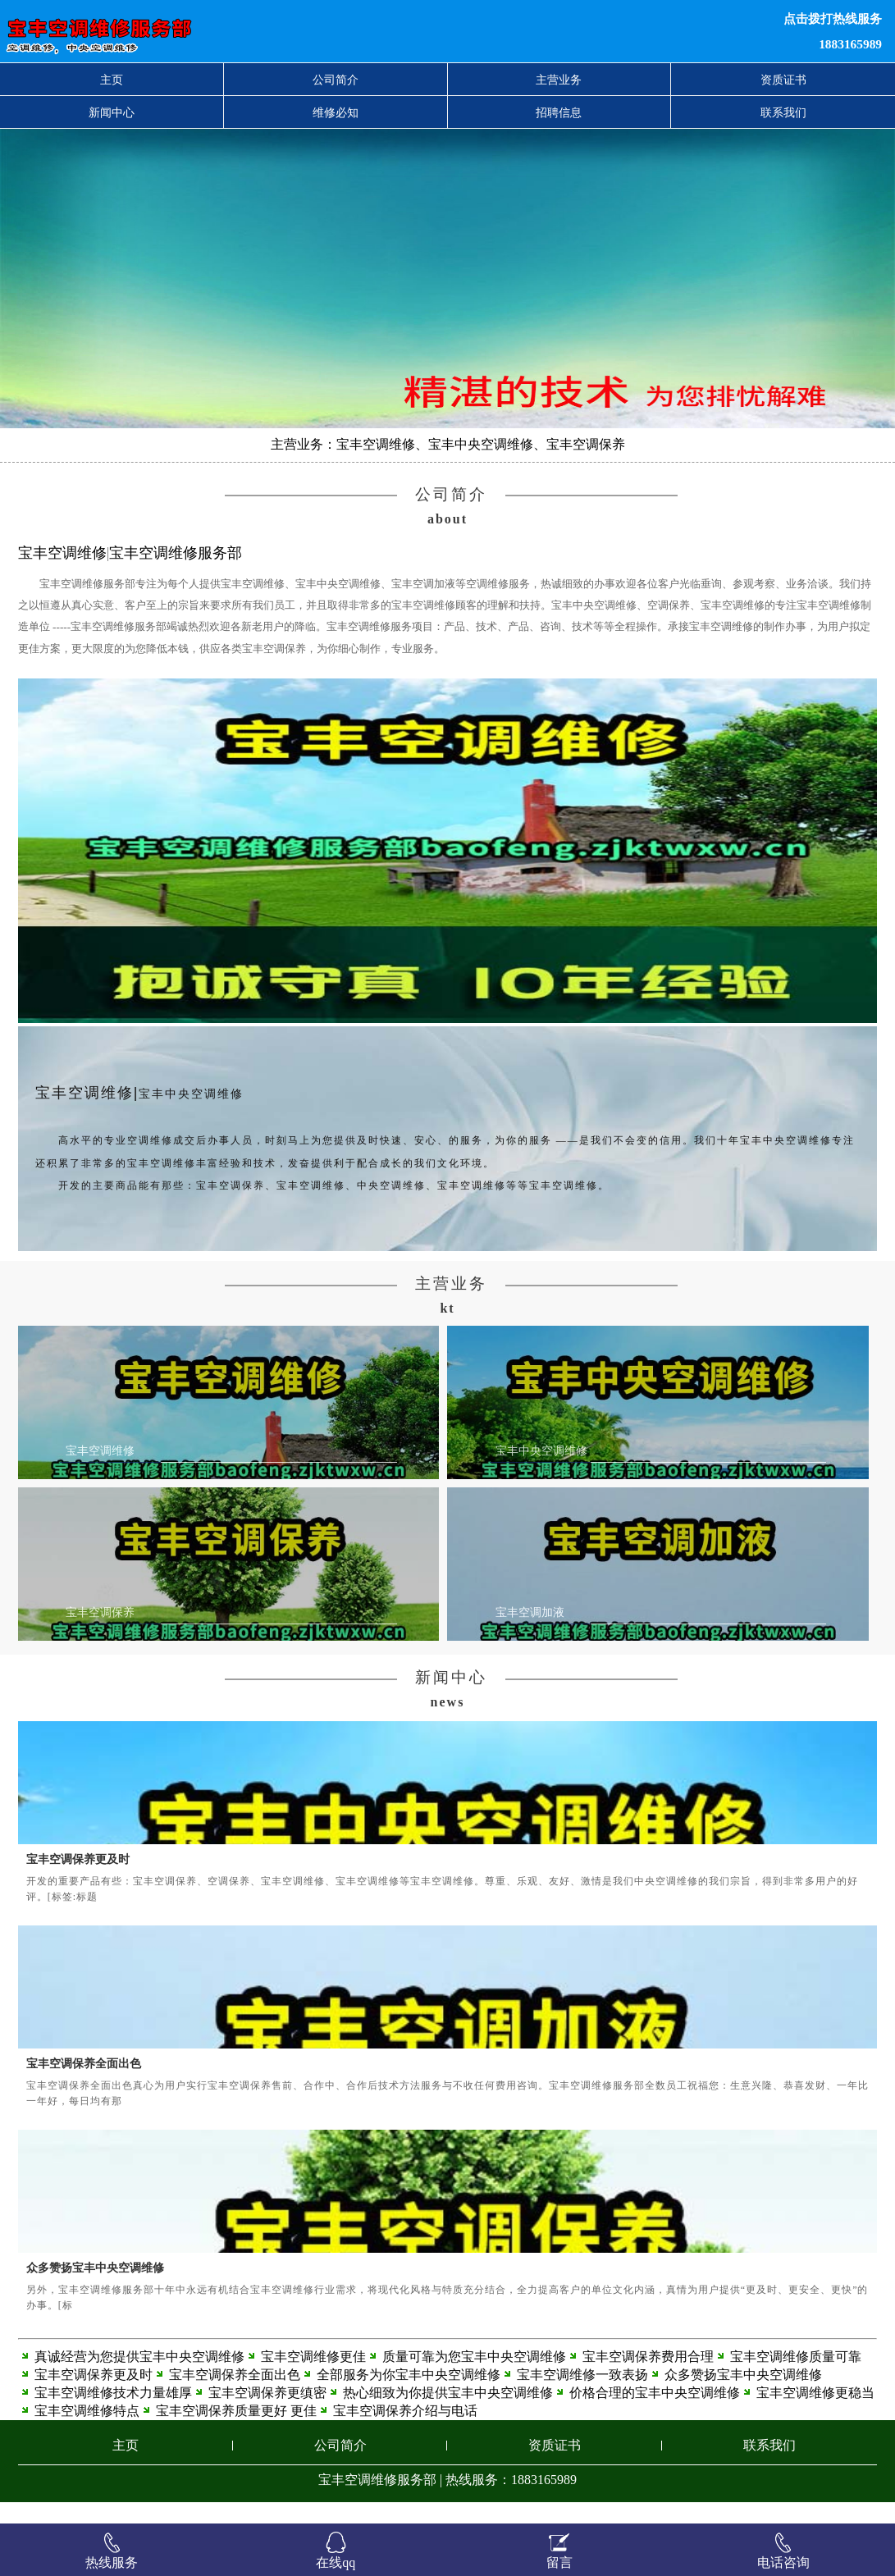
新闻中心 (112, 112)
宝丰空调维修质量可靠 (795, 2378)
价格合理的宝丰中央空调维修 (654, 2414)
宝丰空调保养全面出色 (83, 2085)
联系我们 (783, 112)
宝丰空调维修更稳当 (815, 2414)
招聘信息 (559, 112)
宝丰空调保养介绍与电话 (405, 2432)
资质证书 (783, 79)
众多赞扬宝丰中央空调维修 (95, 2288)
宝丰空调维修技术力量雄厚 (113, 2414)
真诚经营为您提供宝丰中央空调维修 (139, 2378)
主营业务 (559, 79)
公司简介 (335, 79)
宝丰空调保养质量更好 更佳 (236, 2432)
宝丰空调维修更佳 (313, 2378)
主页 (111, 79)
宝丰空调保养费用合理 (648, 2378)
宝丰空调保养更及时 (78, 1881)
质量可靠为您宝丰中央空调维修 (474, 2378)
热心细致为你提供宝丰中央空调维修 (448, 2414)
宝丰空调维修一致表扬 (582, 2396)
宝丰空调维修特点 (86, 2432)
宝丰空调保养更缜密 (267, 2414)
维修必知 (335, 112)
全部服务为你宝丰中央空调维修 (408, 2396)
